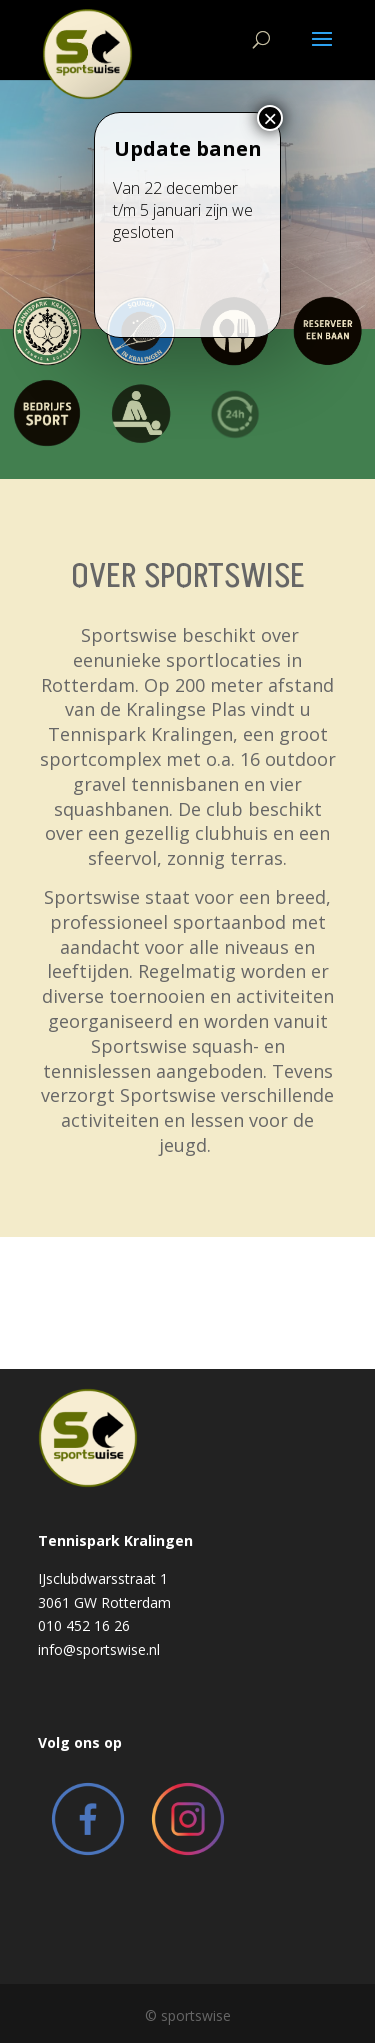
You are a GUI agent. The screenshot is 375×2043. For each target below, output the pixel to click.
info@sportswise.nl (99, 1649)
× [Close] (270, 177)
